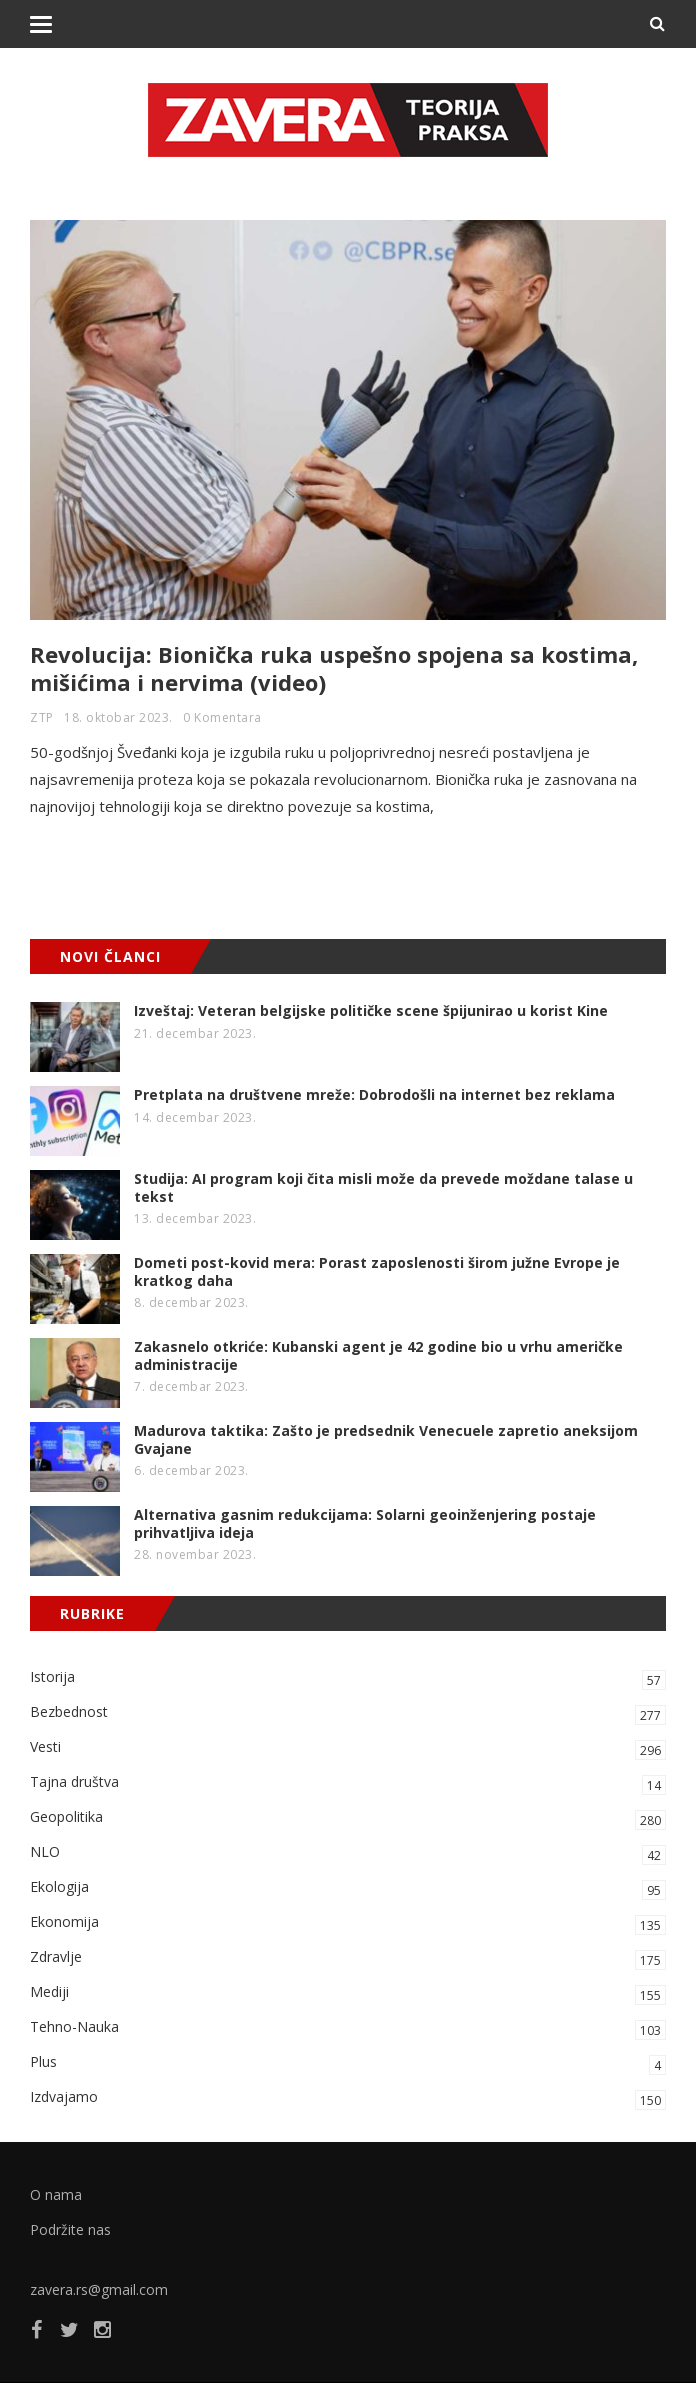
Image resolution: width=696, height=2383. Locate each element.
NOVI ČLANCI (110, 956)
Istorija (348, 1678)
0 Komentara (222, 717)
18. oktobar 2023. (118, 717)
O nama (56, 2194)
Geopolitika (348, 1818)
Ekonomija (348, 1923)
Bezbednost (348, 1713)
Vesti (348, 1748)
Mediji (348, 1993)
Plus (348, 2063)
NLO (348, 1853)
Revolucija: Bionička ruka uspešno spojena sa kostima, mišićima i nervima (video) (334, 668)
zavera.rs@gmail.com (99, 2289)
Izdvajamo (348, 2098)
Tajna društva (348, 1783)
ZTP (42, 717)
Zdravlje (348, 1958)
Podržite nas (70, 2229)
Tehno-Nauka (348, 2028)
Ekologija (348, 1888)
